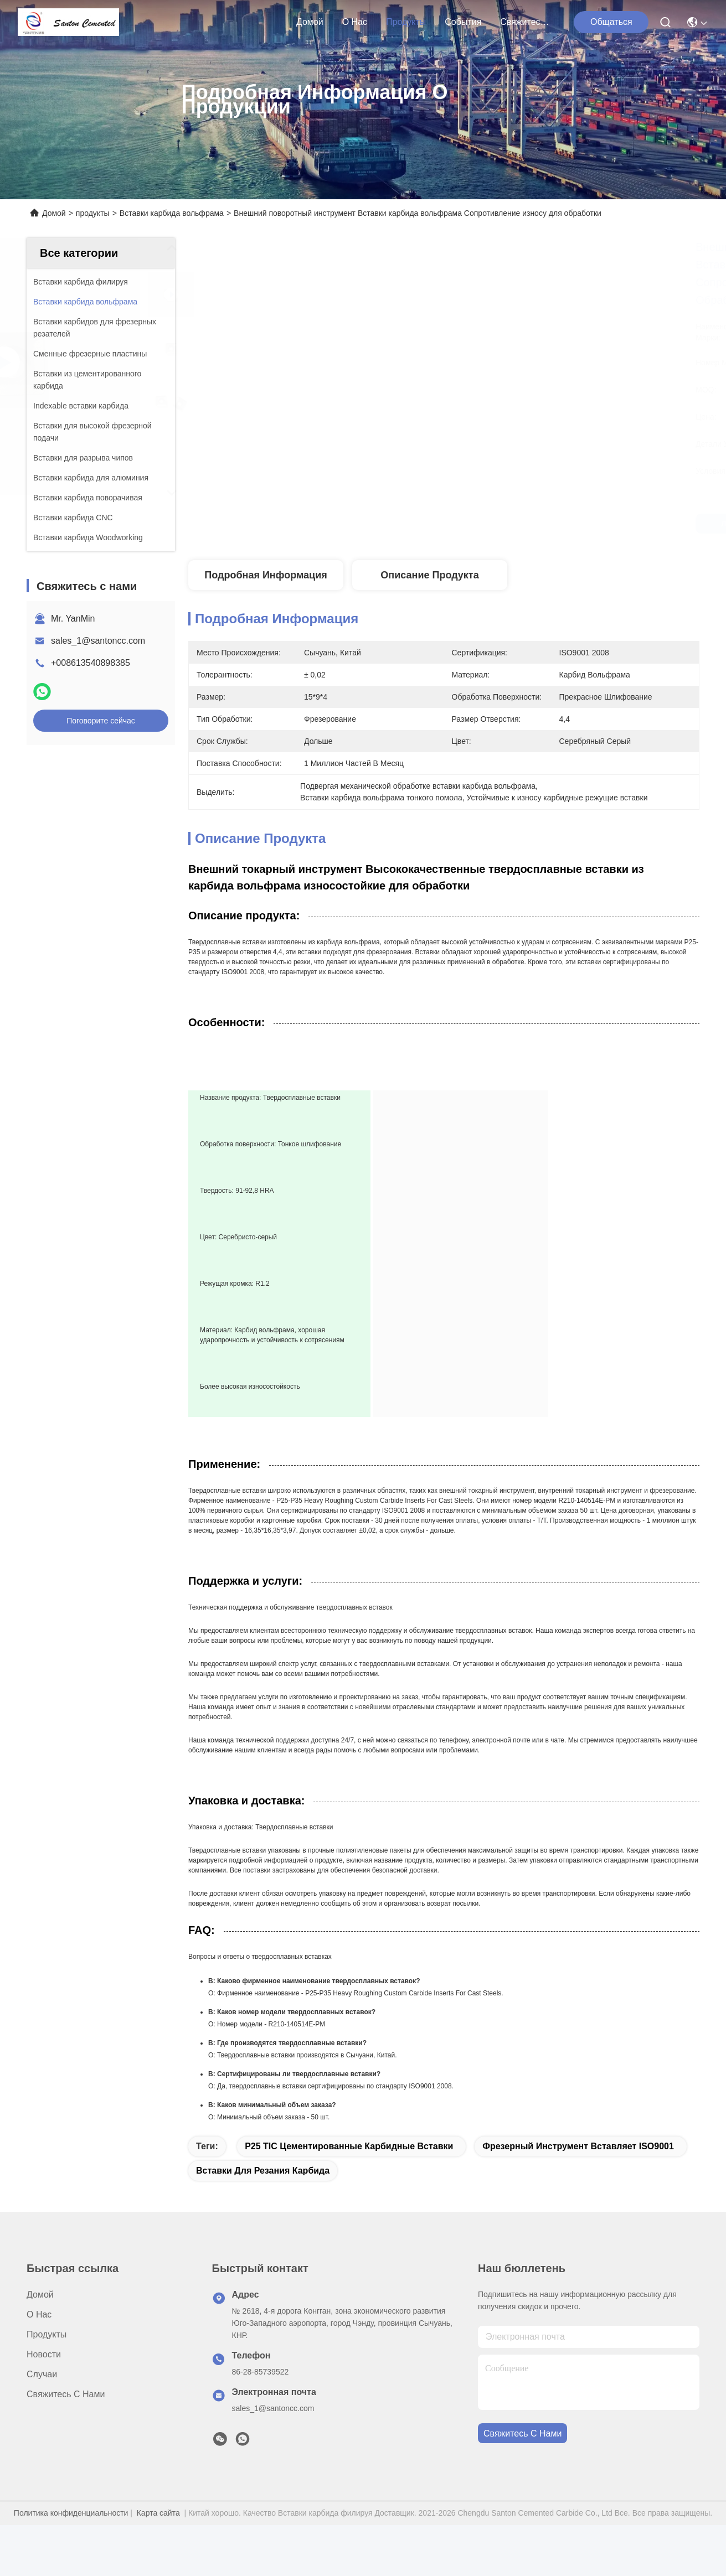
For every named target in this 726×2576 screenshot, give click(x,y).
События (463, 22)
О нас (354, 22)
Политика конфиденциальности (71, 2543)
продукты (406, 22)
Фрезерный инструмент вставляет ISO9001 (578, 2177)
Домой (309, 22)
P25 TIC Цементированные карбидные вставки (349, 2177)
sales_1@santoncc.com (98, 640)
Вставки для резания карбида (262, 2201)
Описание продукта (429, 575)
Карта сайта (158, 2543)
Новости (44, 2385)
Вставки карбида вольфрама (172, 213)
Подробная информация (265, 575)
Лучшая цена (550, 523)
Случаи (42, 2405)
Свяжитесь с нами (526, 22)
